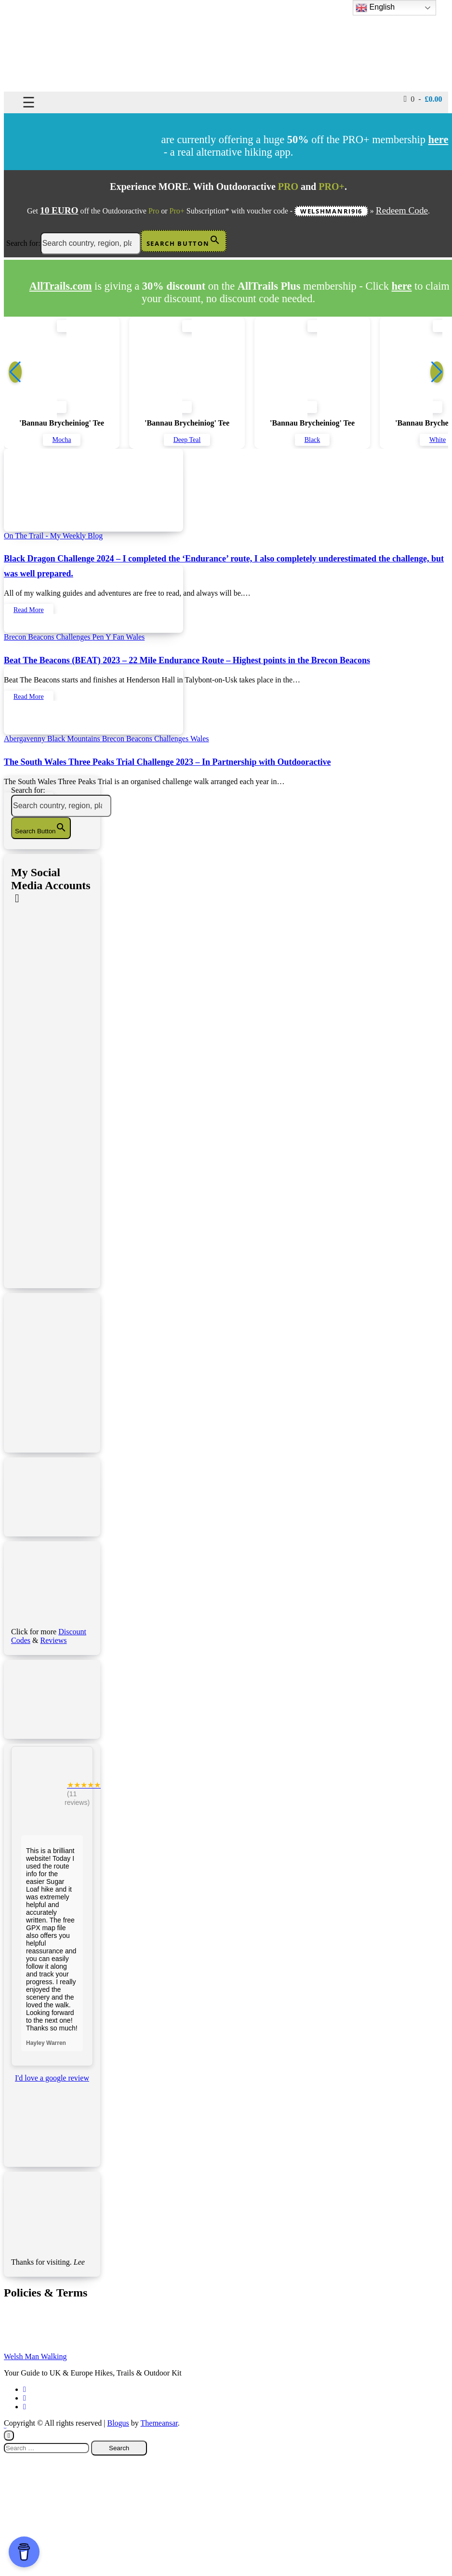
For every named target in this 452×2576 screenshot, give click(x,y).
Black (312, 439)
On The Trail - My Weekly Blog (53, 536)
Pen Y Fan (109, 637)
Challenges (74, 637)
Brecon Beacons (30, 637)
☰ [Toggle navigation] (28, 102)
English (375, 7)
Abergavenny (25, 738)
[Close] (9, 2435)
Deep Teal (187, 439)
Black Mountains (74, 738)
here (402, 286)
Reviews (53, 1640)
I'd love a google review (52, 2078)
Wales (135, 637)
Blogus (118, 2423)
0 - (423, 99)
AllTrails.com (60, 286)
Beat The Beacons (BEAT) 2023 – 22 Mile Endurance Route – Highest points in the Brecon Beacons (187, 660)
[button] (436, 372)
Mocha (62, 439)
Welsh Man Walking (35, 2356)
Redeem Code (402, 210)
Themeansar (159, 2423)
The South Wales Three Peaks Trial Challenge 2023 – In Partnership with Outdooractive (167, 762)
